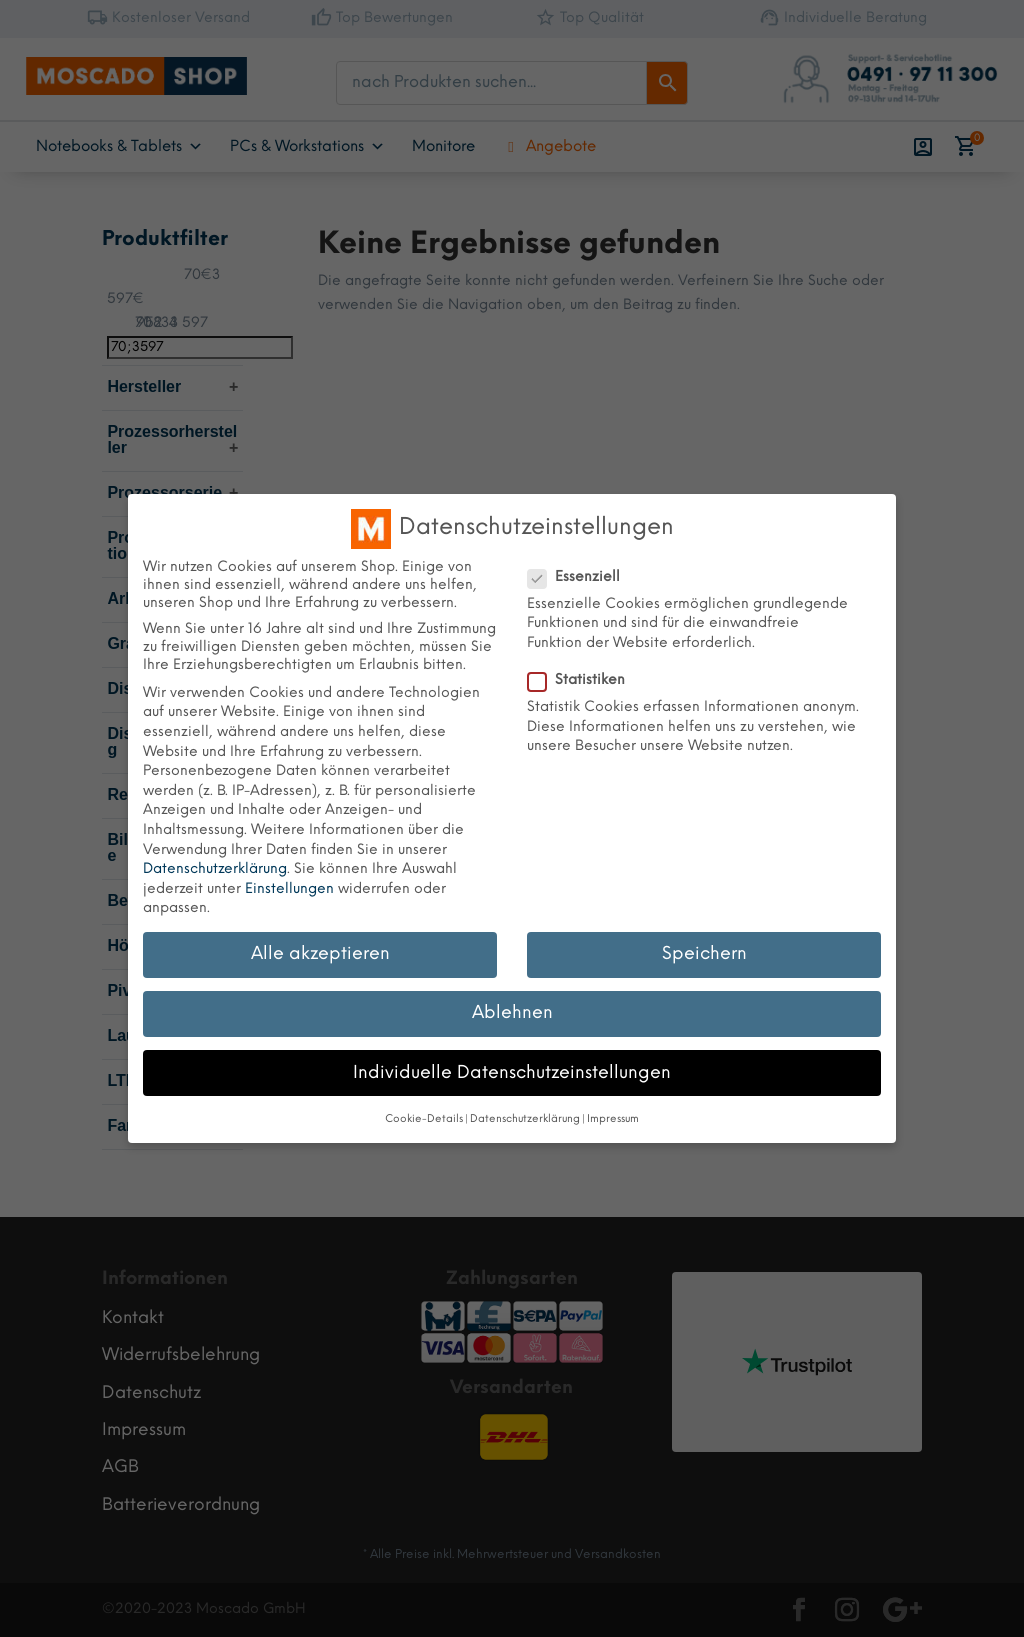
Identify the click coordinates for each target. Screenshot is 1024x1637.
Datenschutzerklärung (215, 869)
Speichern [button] (704, 954)
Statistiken (584, 681)
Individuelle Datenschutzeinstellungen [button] (512, 1073)
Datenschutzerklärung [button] (525, 1119)
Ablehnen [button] (512, 1013)
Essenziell (582, 578)
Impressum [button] (613, 1119)
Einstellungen (289, 889)
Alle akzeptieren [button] (320, 954)
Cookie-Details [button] (424, 1119)
